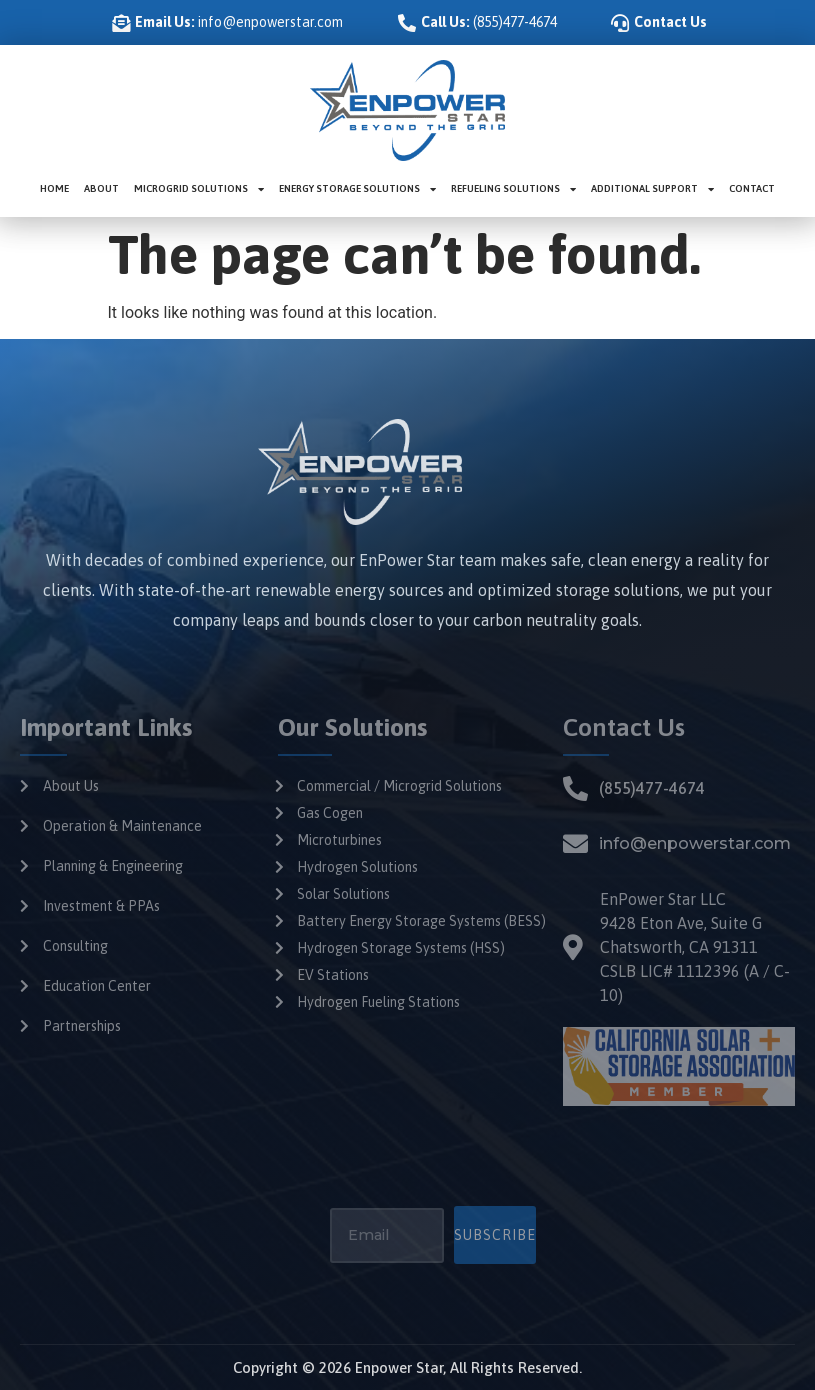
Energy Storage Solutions (357, 189)
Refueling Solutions (513, 189)
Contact (752, 188)
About (101, 188)
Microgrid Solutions (199, 189)
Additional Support (652, 189)
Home (54, 188)
